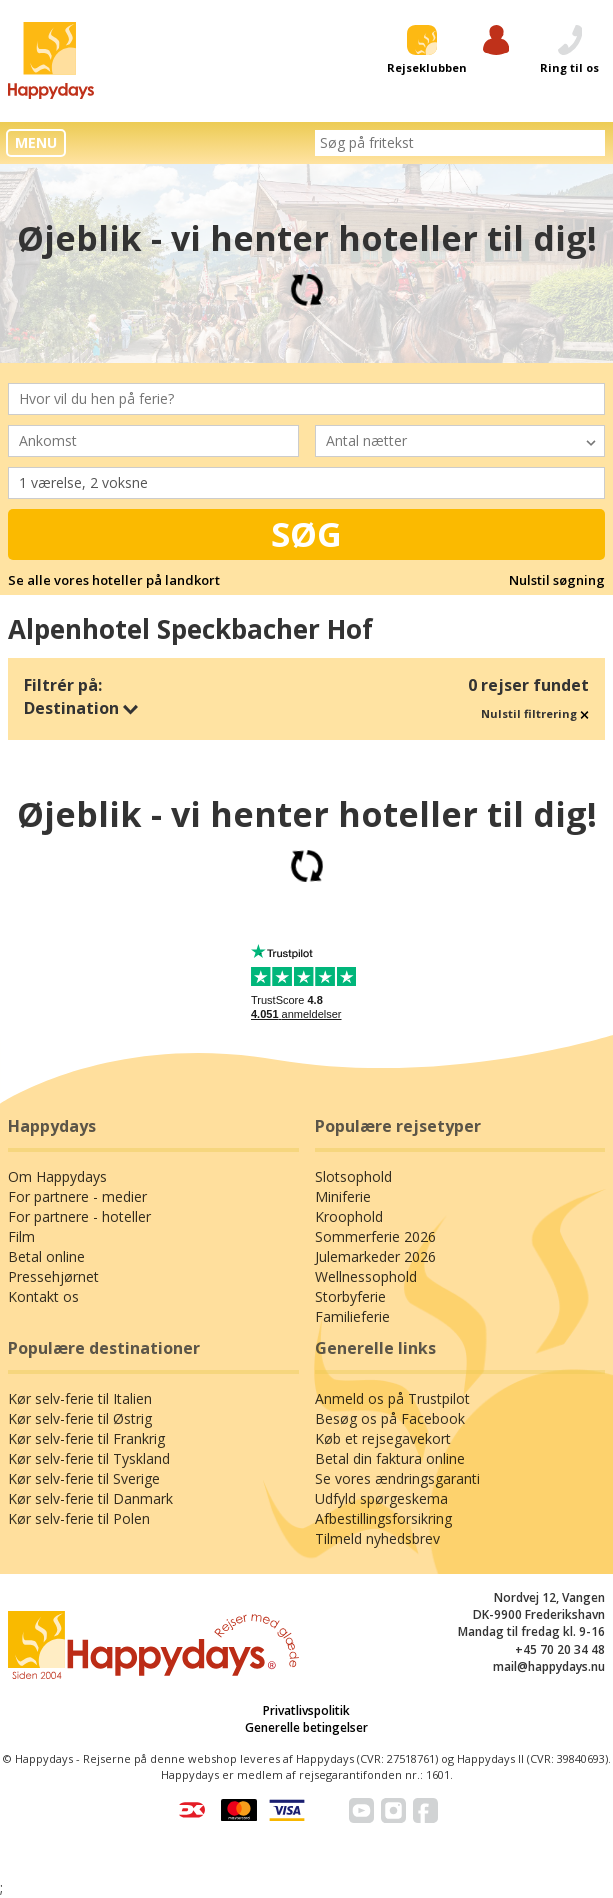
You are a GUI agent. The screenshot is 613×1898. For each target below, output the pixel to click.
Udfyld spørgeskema (381, 1498)
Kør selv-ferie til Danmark (90, 1498)
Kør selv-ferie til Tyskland (89, 1458)
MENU (36, 142)
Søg (306, 534)
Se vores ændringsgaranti (397, 1478)
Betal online (46, 1256)
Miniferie (343, 1196)
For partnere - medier (77, 1196)
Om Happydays (57, 1176)
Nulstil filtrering (535, 713)
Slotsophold (353, 1176)
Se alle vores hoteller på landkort (114, 580)
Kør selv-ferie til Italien (80, 1398)
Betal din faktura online (390, 1458)
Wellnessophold (366, 1276)
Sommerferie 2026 (375, 1236)
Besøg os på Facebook (390, 1418)
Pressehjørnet (53, 1276)
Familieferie (352, 1316)
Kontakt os (43, 1296)
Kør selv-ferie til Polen (79, 1518)
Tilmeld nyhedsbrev (377, 1538)
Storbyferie (350, 1296)
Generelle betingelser (306, 1727)
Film (21, 1236)
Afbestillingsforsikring (383, 1518)
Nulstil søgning (557, 580)
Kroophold (349, 1216)
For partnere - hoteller (79, 1216)
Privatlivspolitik (306, 1710)
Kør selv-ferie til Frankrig (86, 1438)
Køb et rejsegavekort (383, 1438)
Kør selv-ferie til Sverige (84, 1478)
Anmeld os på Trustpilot (392, 1398)
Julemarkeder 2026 (375, 1256)
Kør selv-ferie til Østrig (80, 1418)
